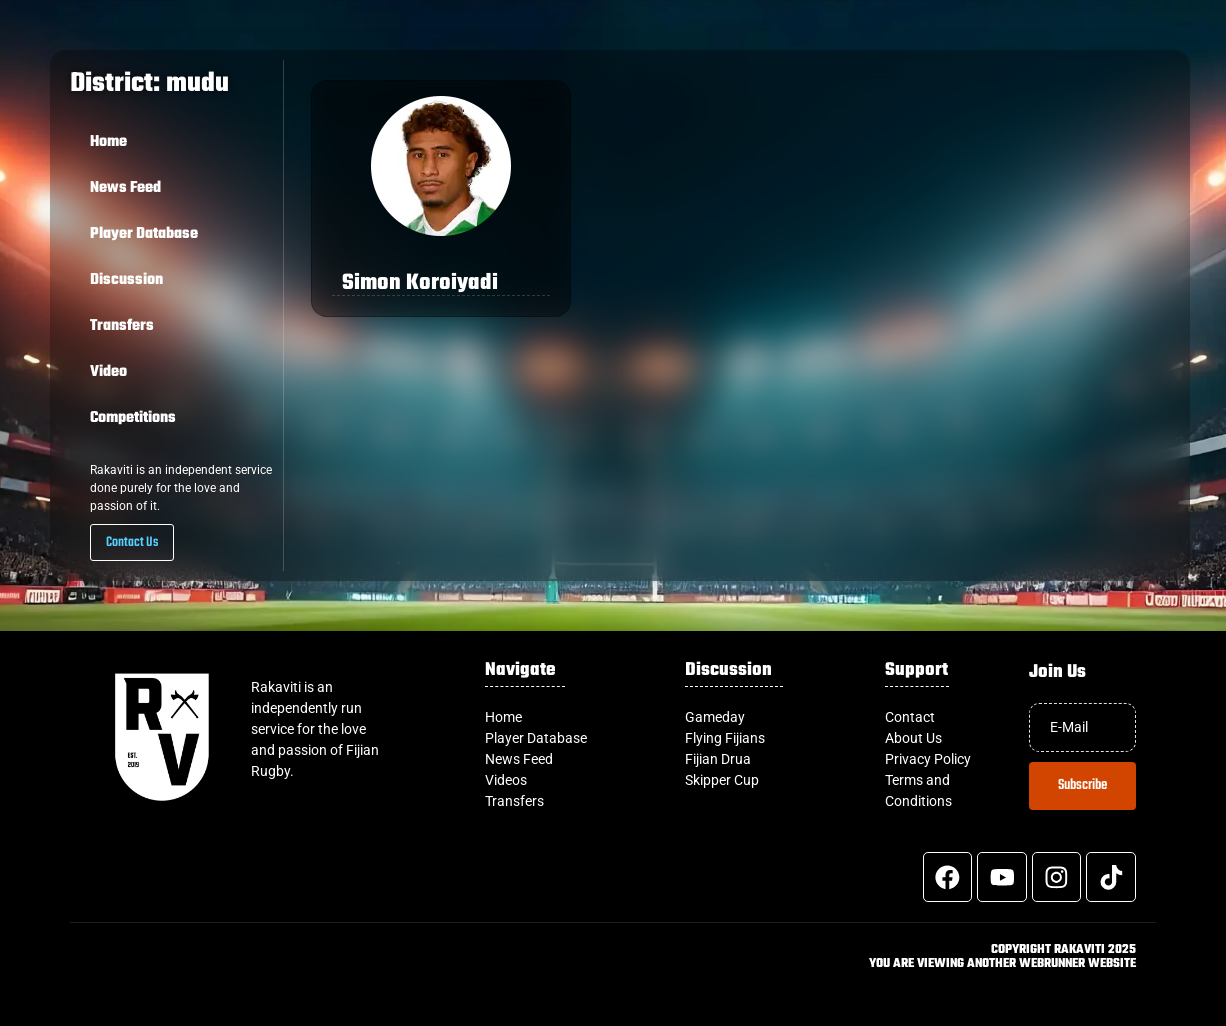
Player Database (144, 234)
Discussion (126, 280)
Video (108, 372)
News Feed (125, 188)
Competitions (133, 418)
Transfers (122, 326)
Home (108, 142)
